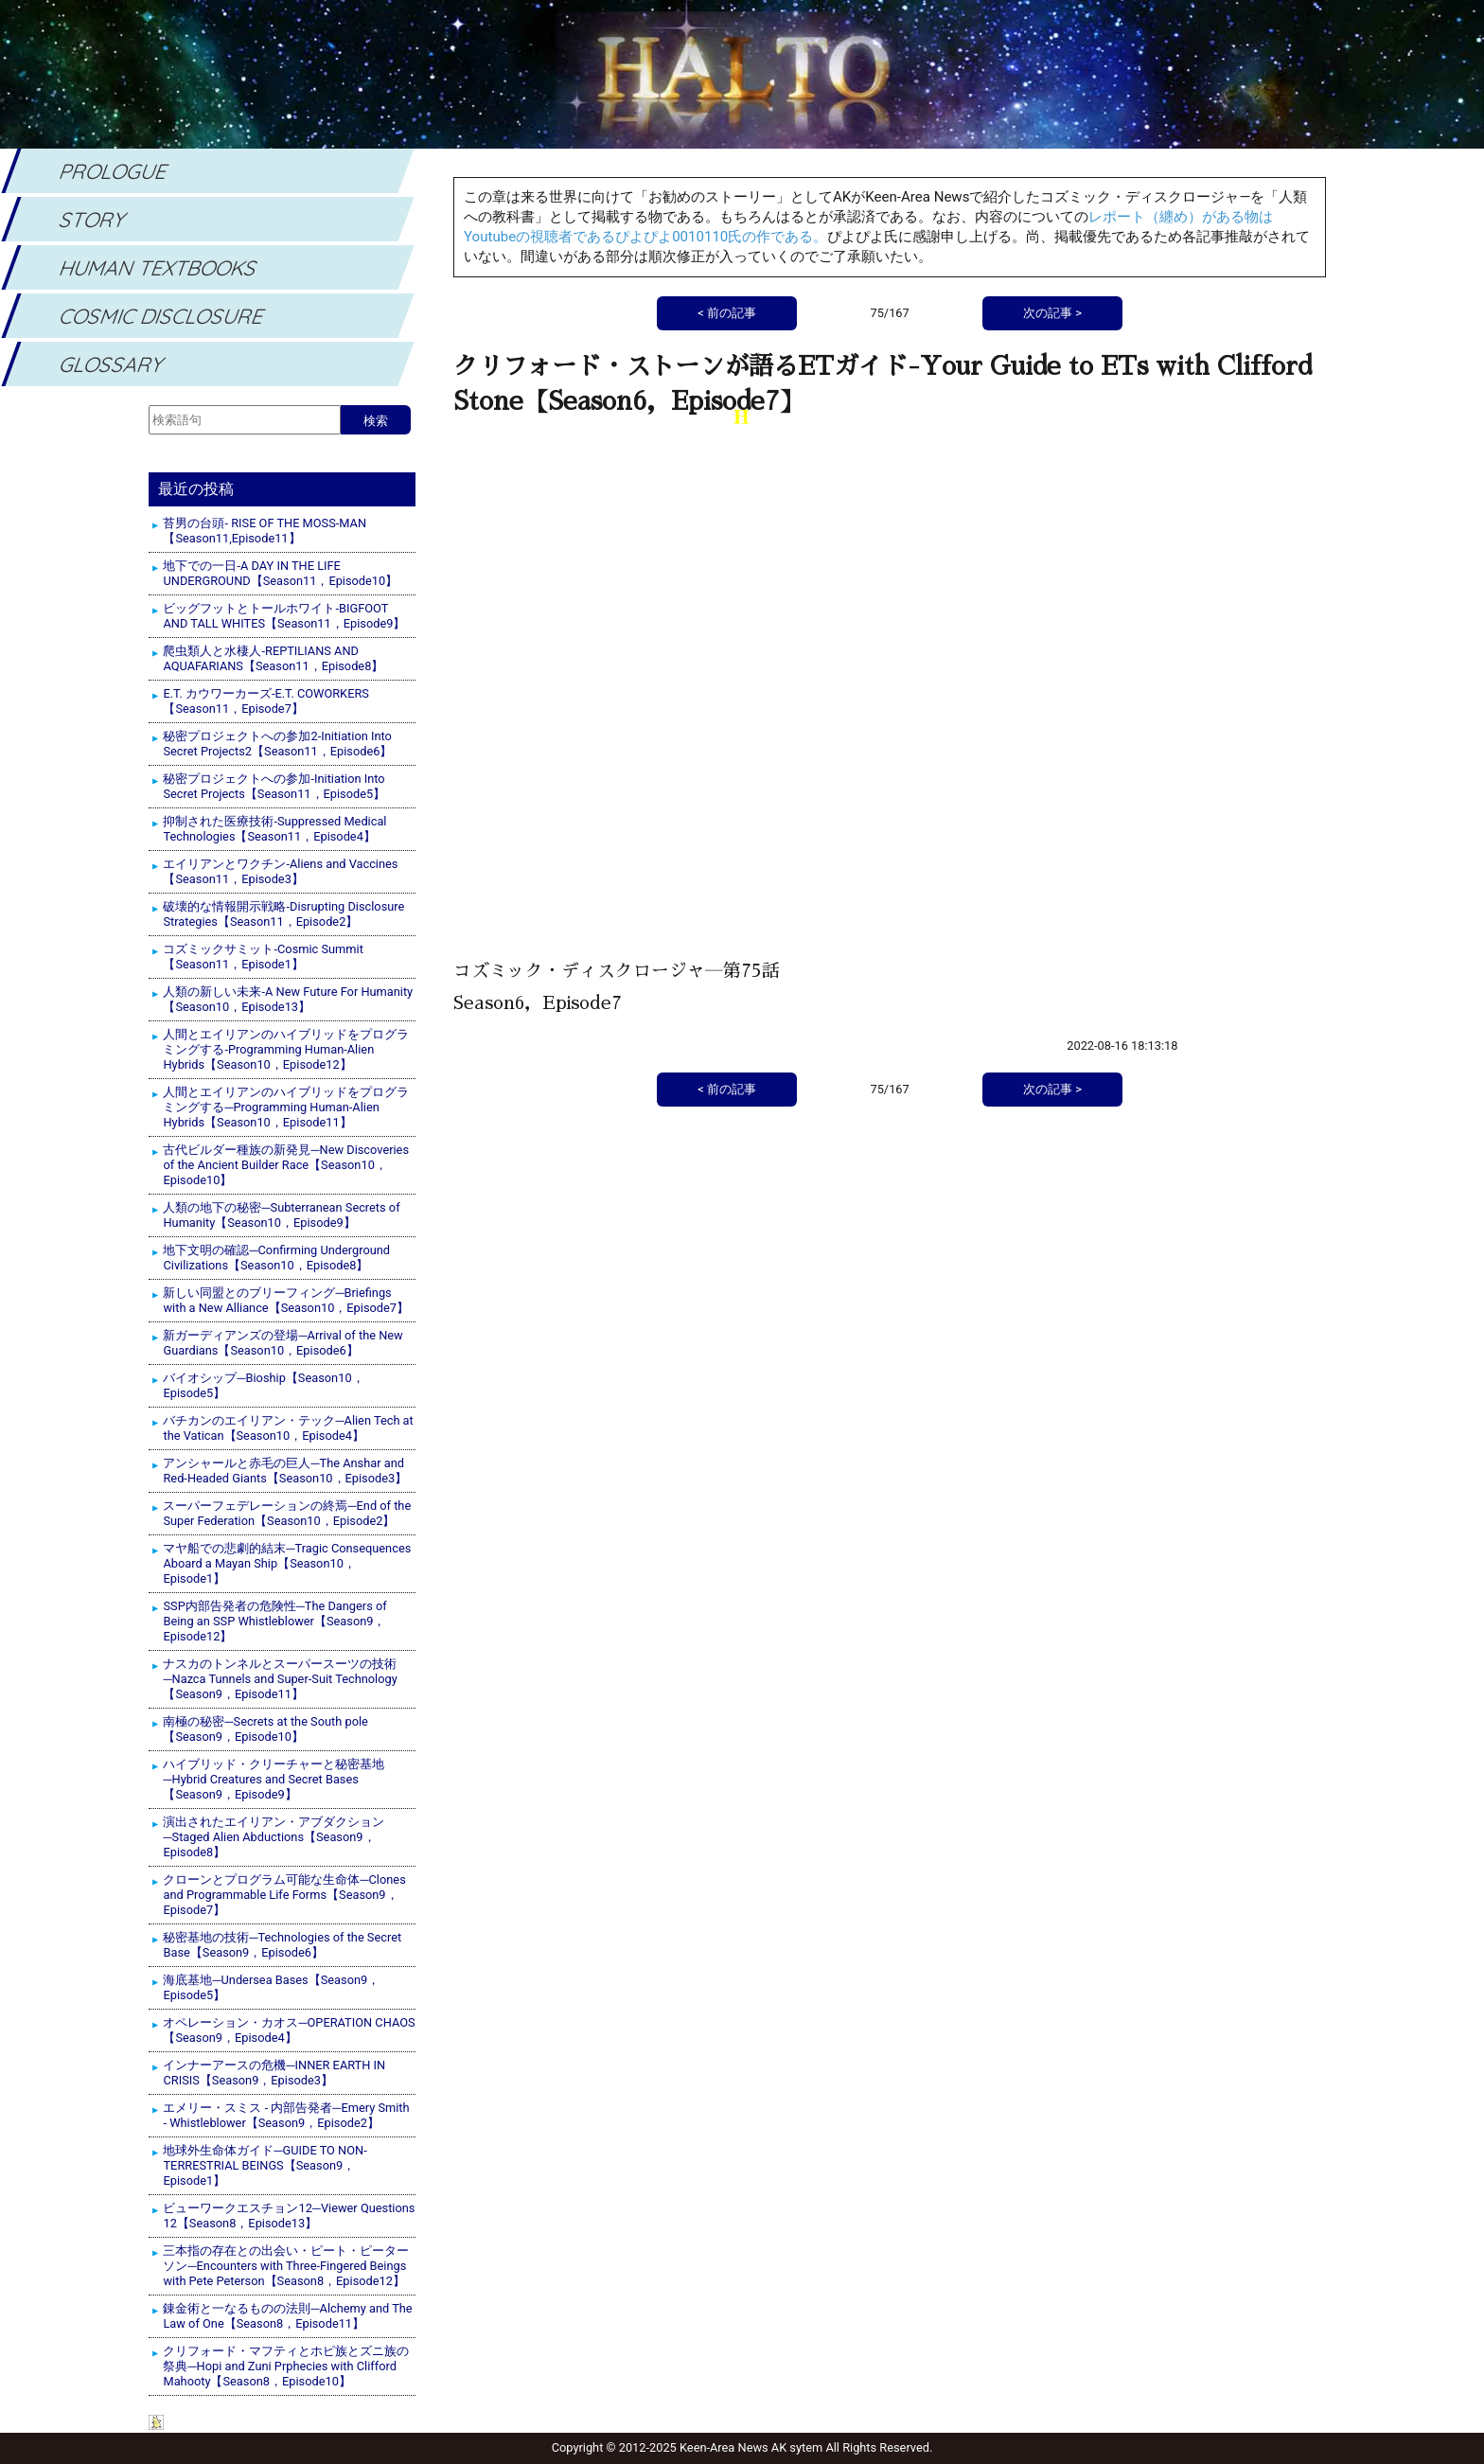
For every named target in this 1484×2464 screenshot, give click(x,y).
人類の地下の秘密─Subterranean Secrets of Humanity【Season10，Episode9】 (281, 1215)
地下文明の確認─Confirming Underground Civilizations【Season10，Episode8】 (276, 1257)
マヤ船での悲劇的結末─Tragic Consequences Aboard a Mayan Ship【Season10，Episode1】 (287, 1563)
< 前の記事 (727, 1089)
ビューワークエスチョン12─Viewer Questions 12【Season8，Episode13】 (289, 2215)
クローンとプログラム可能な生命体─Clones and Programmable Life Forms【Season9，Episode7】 (284, 1894)
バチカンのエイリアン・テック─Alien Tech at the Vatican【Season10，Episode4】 (288, 1428)
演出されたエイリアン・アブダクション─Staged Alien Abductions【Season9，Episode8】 (273, 1837)
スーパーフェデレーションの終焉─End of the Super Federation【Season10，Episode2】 (287, 1513)
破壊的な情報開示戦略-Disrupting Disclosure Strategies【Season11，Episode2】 (283, 914)
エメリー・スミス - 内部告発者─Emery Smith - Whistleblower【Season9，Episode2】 (286, 2115)
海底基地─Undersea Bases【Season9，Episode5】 (271, 1987)
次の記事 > (1052, 1089)
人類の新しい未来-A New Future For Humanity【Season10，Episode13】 (288, 999)
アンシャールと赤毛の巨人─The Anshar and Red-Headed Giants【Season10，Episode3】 (285, 1470)
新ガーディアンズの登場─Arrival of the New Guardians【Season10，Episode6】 (282, 1342)
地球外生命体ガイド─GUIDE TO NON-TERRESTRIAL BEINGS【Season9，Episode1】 (264, 2165)
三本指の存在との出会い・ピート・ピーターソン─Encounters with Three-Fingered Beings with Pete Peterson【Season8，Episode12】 (286, 2265)
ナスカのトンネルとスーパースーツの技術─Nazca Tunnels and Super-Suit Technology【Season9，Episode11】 (280, 1679)
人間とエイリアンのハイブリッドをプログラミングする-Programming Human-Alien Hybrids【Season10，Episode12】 (286, 1049)
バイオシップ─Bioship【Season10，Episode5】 (263, 1385)
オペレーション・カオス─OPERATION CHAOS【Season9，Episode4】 (289, 2030)
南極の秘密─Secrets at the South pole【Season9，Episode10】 (265, 1729)
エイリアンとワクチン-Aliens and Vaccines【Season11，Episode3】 (280, 871)
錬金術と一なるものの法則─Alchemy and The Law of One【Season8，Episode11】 (287, 2316)
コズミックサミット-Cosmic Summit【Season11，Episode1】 (262, 956)
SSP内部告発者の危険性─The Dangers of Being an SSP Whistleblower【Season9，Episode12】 (274, 1621)
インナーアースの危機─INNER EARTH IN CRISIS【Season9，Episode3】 (274, 2072)
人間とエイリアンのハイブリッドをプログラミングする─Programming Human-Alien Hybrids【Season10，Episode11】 (286, 1107)
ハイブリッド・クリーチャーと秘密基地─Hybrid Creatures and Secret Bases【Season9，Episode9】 (273, 1779)
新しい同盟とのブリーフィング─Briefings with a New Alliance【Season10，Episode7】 (286, 1300)
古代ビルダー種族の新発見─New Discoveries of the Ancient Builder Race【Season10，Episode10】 (286, 1165)
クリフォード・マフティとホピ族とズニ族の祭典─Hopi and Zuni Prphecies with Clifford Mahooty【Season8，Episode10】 (286, 2366)
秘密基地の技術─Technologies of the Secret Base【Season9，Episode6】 (282, 1944)
